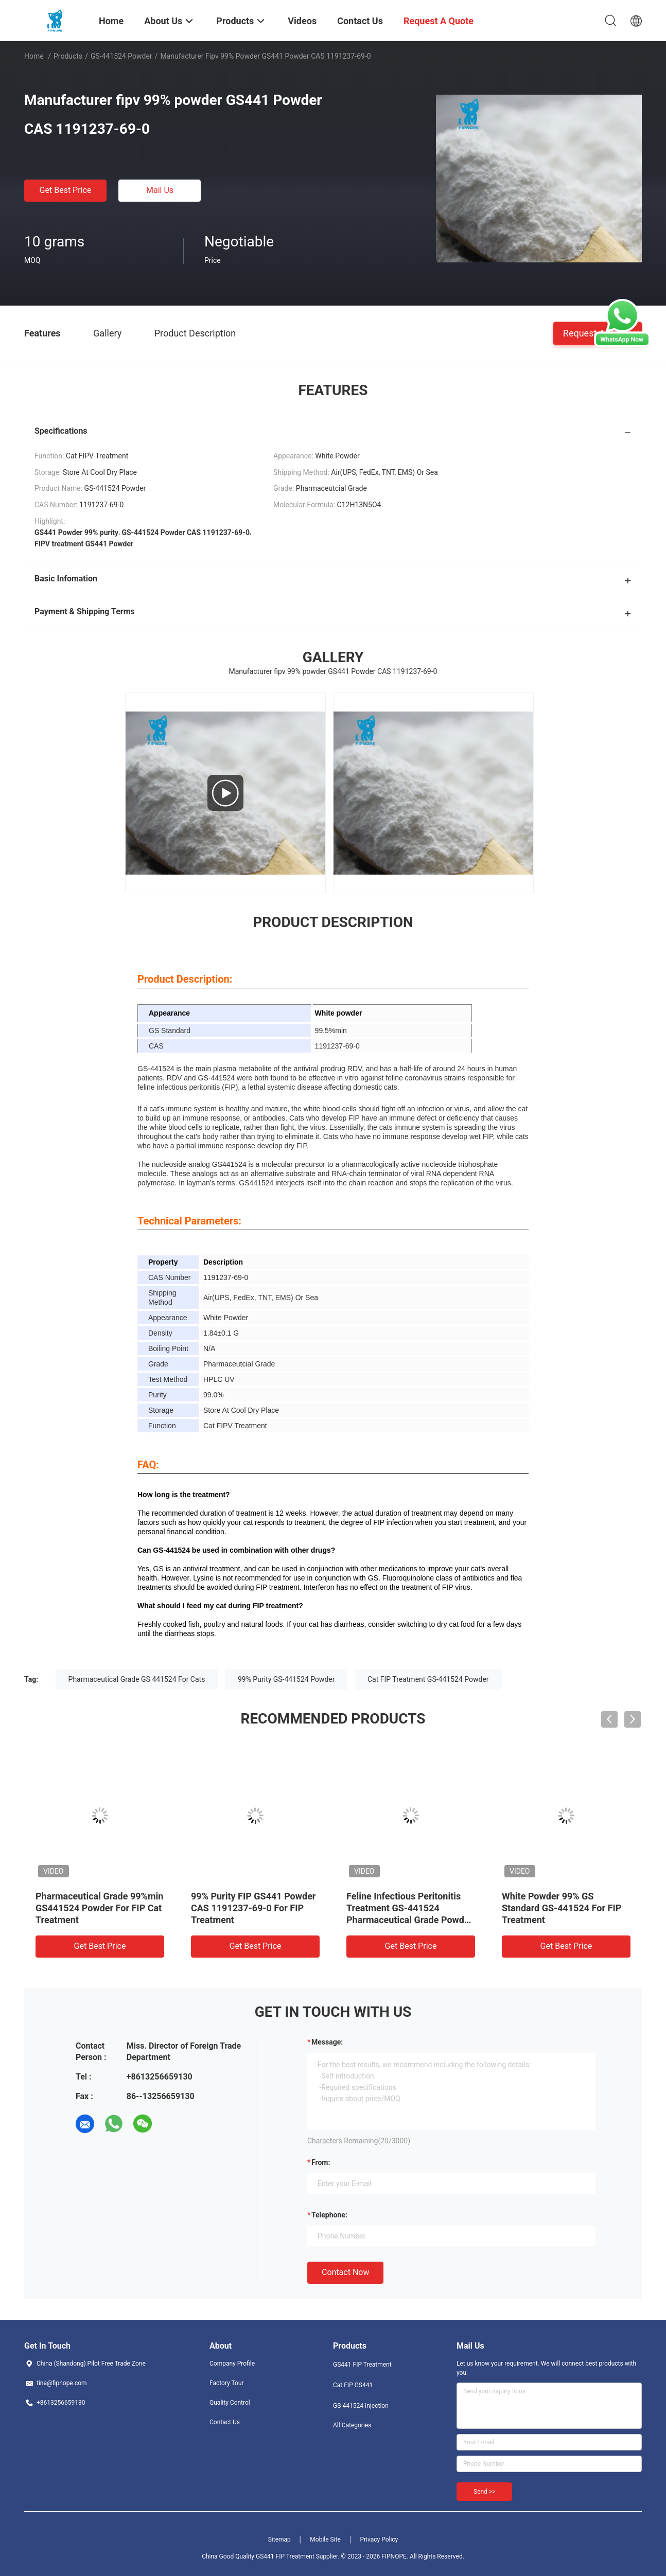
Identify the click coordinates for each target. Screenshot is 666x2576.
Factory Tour (226, 2383)
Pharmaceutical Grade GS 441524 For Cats (136, 1679)
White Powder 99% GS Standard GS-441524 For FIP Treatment (561, 1908)
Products (68, 56)
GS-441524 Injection (361, 2405)
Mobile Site (325, 2539)
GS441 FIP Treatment (362, 2364)
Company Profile (232, 2363)
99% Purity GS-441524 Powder (286, 1679)
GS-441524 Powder (121, 56)
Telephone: (329, 2215)
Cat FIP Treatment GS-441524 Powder (428, 1679)
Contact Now (345, 2272)
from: (320, 2162)
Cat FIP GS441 (353, 2385)
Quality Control (229, 2402)
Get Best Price (66, 190)
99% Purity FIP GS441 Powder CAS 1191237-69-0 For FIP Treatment (253, 1908)
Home (34, 56)
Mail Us (159, 190)
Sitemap (279, 2539)
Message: (327, 2042)
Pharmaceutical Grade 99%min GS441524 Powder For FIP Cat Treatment (99, 1908)
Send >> (484, 2491)
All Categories (352, 2425)
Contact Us (224, 2422)
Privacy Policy (379, 2539)
